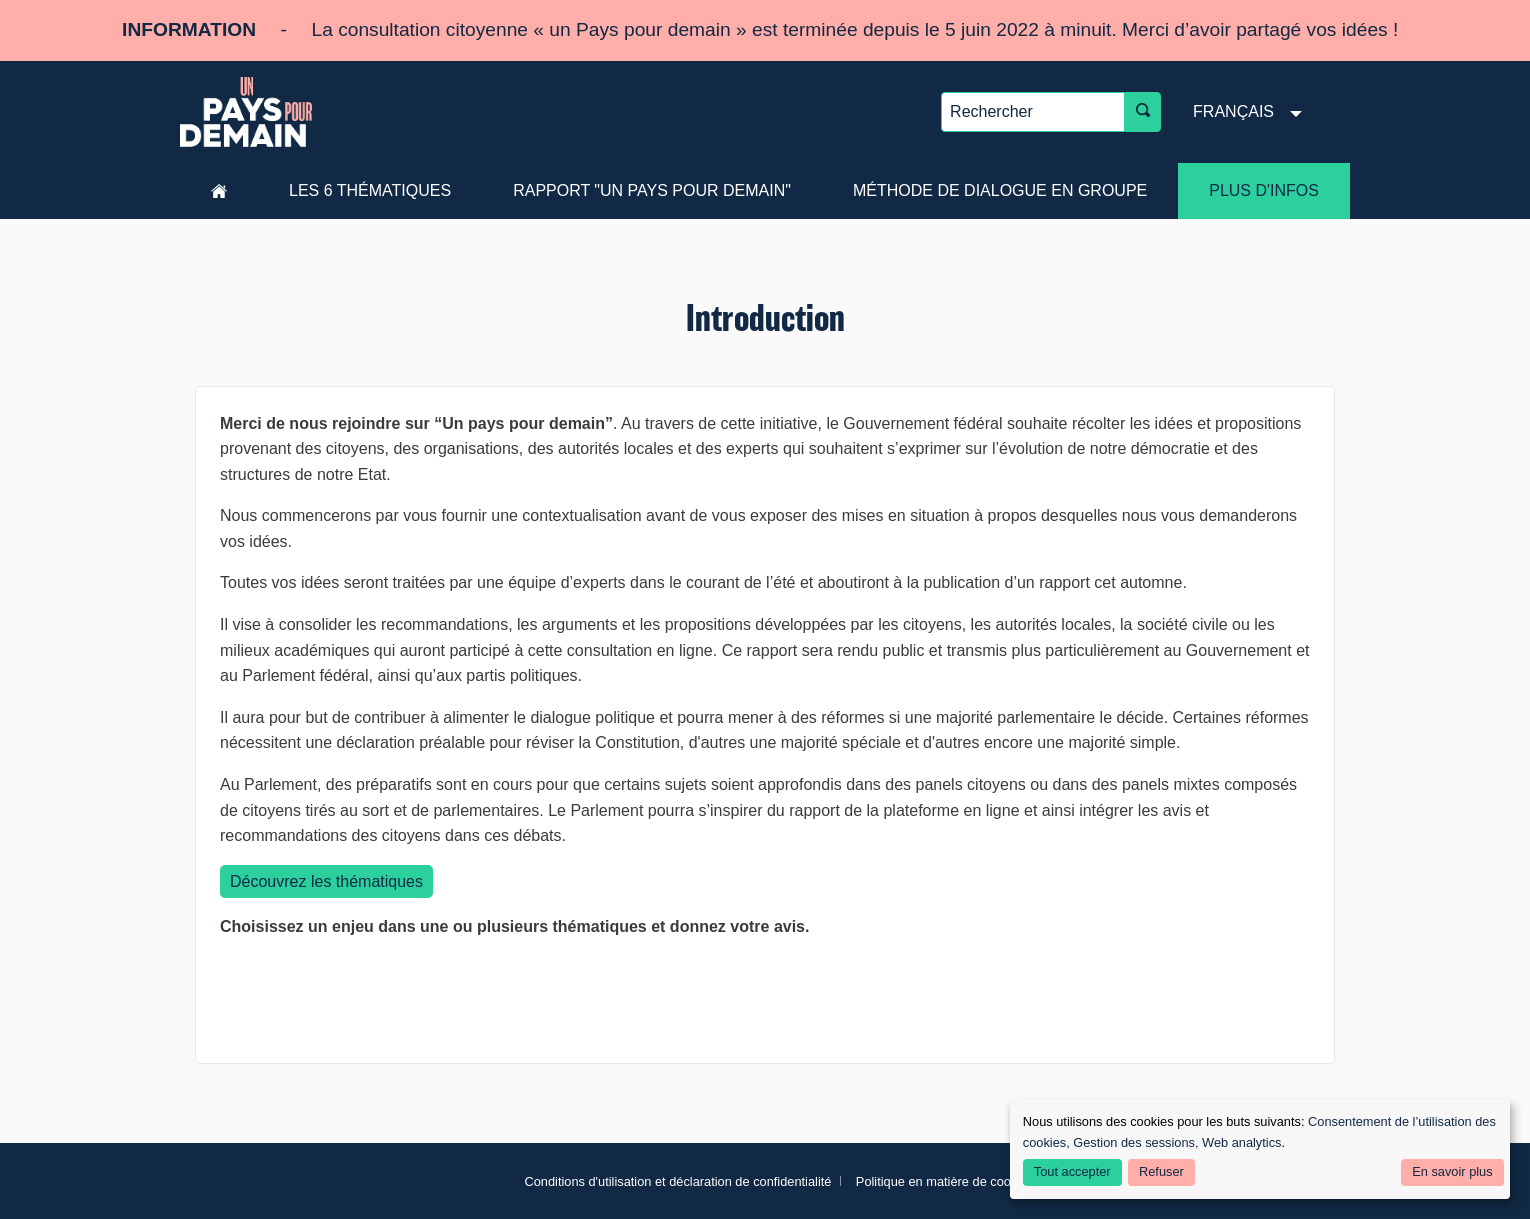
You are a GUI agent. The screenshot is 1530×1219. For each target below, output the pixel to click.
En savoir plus (1452, 1171)
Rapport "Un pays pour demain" (652, 190)
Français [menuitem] (1233, 111)
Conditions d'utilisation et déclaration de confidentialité (677, 1181)
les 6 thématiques (370, 190)
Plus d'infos (1264, 190)
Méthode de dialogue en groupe (1000, 190)
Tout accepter (1072, 1171)
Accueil (219, 191)
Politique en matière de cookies (945, 1181)
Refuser (1161, 1171)
